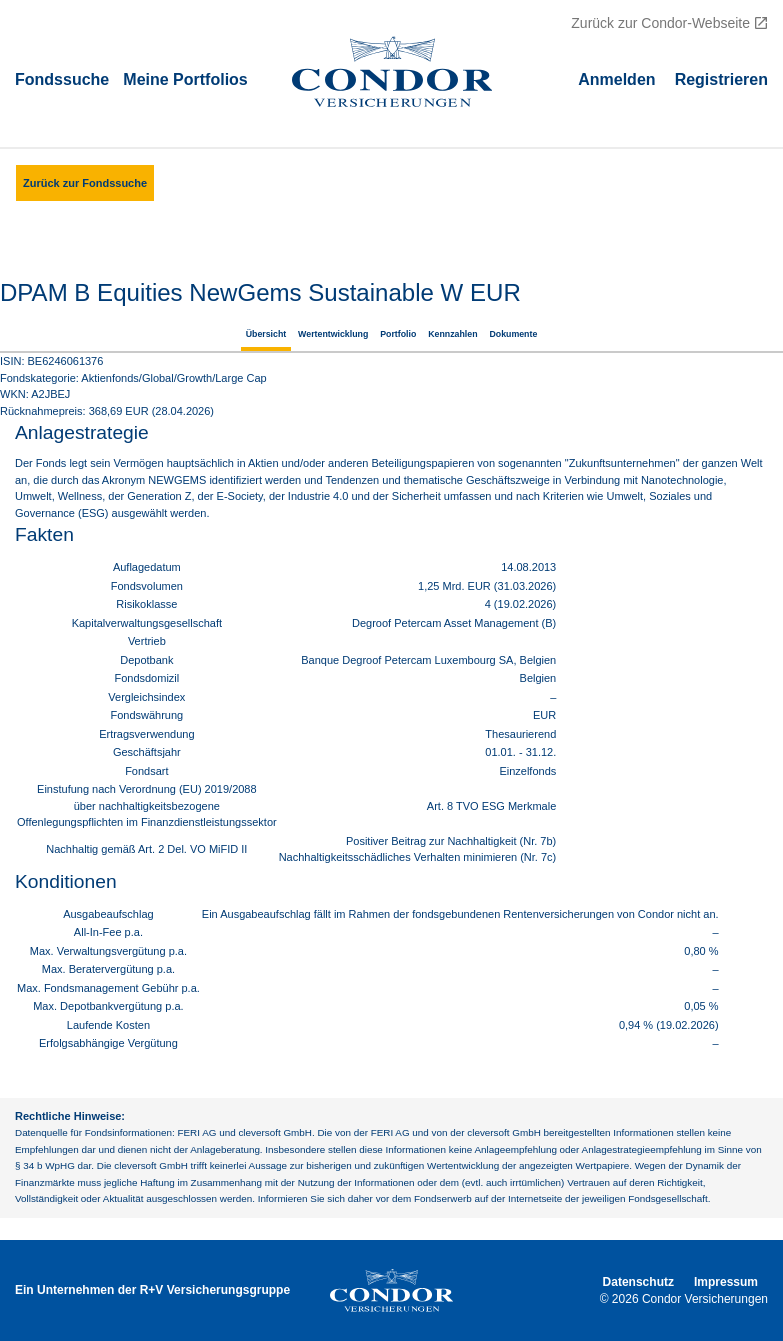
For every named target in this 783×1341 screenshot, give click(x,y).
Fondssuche (62, 78)
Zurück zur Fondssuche (85, 183)
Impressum (726, 1282)
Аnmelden (616, 78)
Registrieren (721, 78)
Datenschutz (638, 1282)
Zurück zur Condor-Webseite (660, 23)
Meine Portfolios (185, 78)
